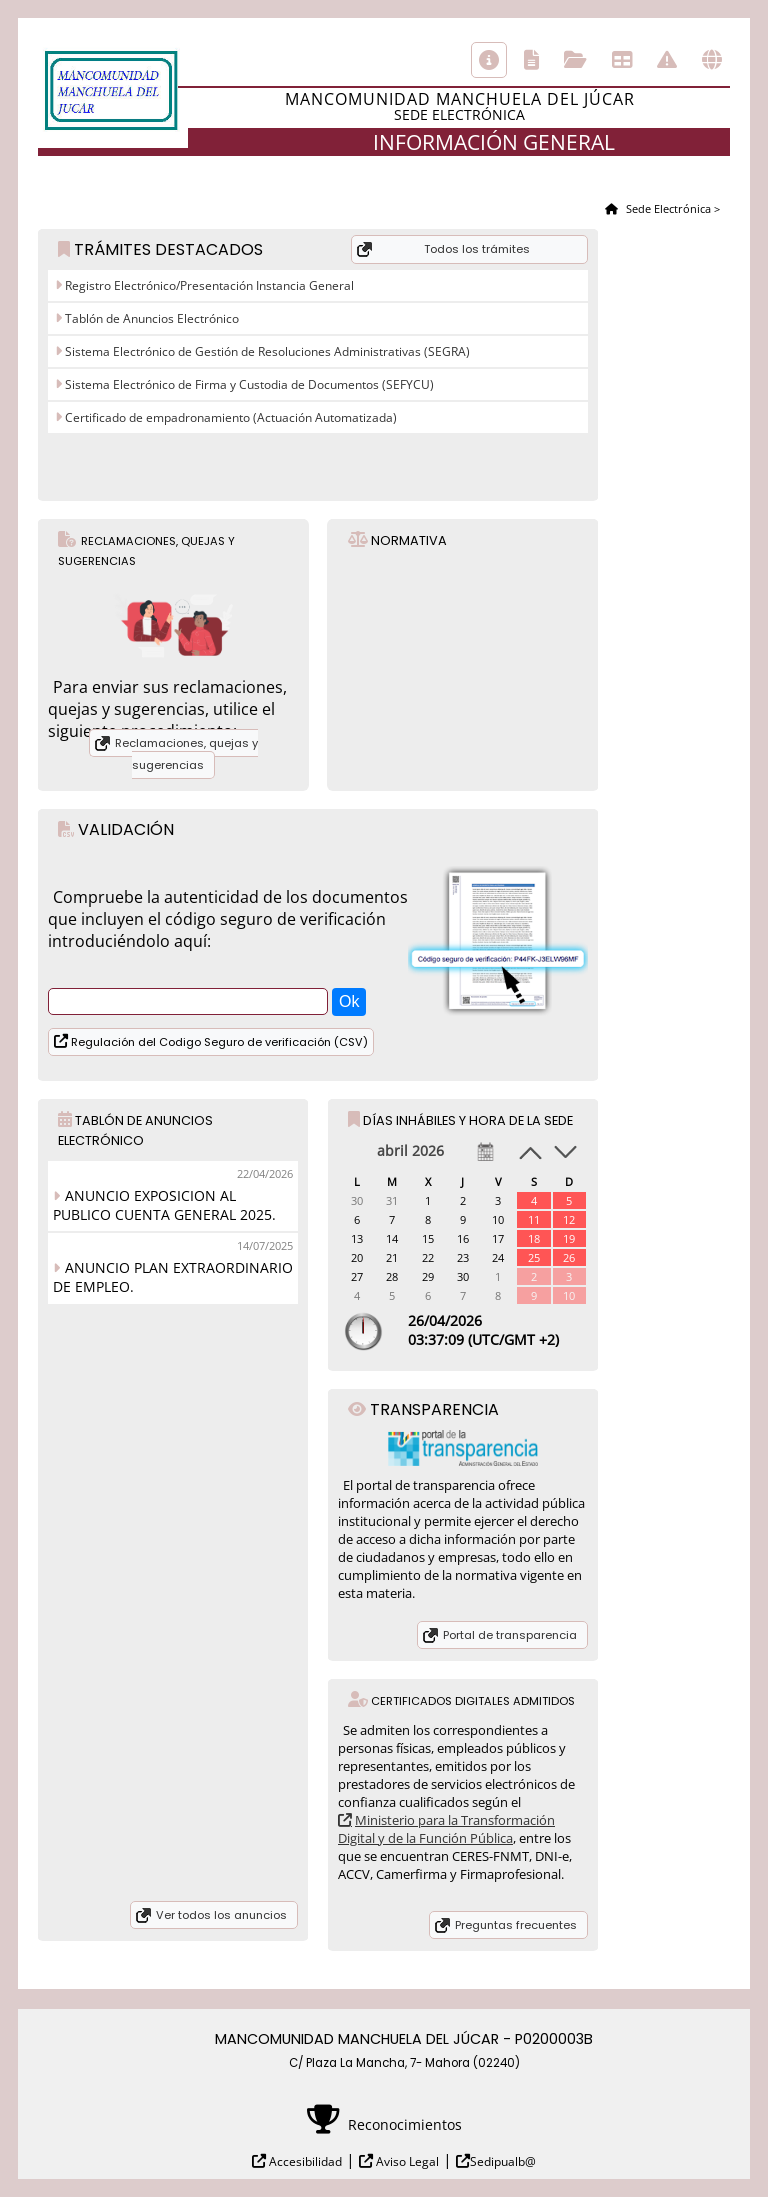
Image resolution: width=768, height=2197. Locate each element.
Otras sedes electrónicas (712, 60)
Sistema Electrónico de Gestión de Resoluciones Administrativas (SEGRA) (266, 351)
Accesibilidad (304, 2161)
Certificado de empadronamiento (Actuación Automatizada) (229, 417)
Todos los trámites (477, 249)
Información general (489, 60)
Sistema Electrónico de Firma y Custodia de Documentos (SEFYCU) (248, 384)
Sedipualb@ (503, 2161)
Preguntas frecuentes (516, 1925)
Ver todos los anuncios (221, 1915)
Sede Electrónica (667, 208)
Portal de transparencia (510, 1635)
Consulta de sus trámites (575, 60)
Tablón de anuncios (622, 60)
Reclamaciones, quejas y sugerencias (186, 754)
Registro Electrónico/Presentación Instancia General (208, 285)
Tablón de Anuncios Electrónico (150, 318)
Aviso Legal (406, 2161)
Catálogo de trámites (531, 60)
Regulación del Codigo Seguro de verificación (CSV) (218, 1042)
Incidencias (667, 60)
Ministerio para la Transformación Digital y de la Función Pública (446, 1829)
